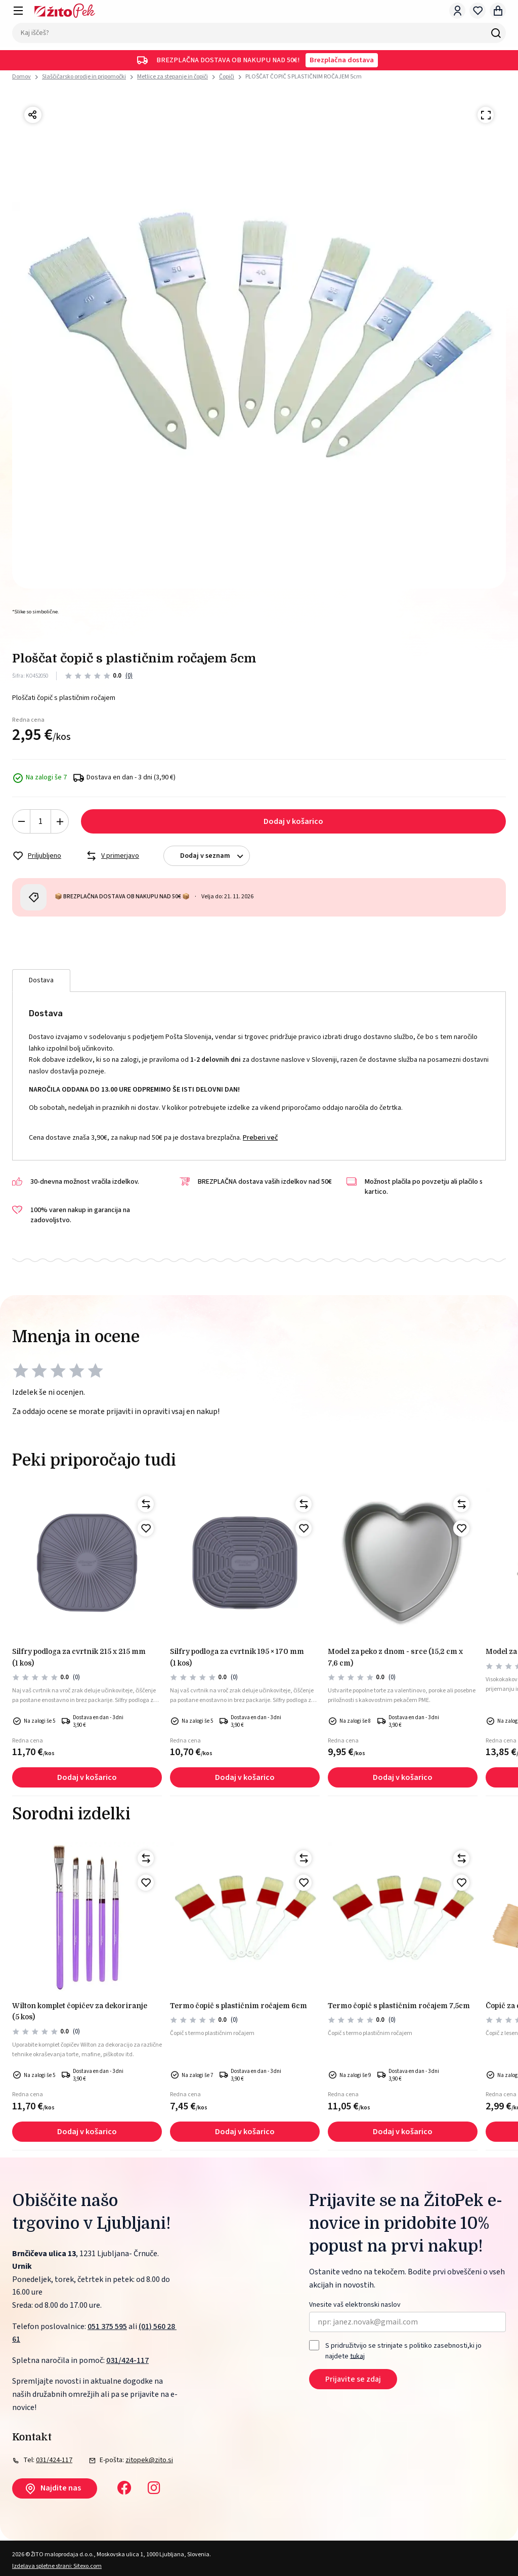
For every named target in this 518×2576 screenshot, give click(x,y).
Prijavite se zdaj (353, 2379)
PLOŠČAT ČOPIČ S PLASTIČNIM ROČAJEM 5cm (303, 76)
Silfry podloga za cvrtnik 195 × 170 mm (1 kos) (237, 1657)
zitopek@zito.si (149, 2460)
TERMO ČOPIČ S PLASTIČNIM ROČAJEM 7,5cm (399, 2006)
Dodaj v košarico (293, 821)
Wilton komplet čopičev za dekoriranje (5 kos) (79, 2011)
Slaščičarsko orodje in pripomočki (84, 76)
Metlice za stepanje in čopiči (172, 76)
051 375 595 (107, 2326)
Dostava (41, 980)
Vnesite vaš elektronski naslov (355, 2305)
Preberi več (260, 1138)
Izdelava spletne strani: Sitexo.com (57, 2566)
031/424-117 (127, 2360)
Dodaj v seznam (214, 856)
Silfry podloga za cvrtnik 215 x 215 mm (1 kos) (79, 1657)
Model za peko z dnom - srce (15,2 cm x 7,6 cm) (395, 1657)
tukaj (357, 2356)
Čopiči (226, 76)
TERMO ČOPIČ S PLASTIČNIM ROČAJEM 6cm (238, 2006)
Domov (21, 77)
